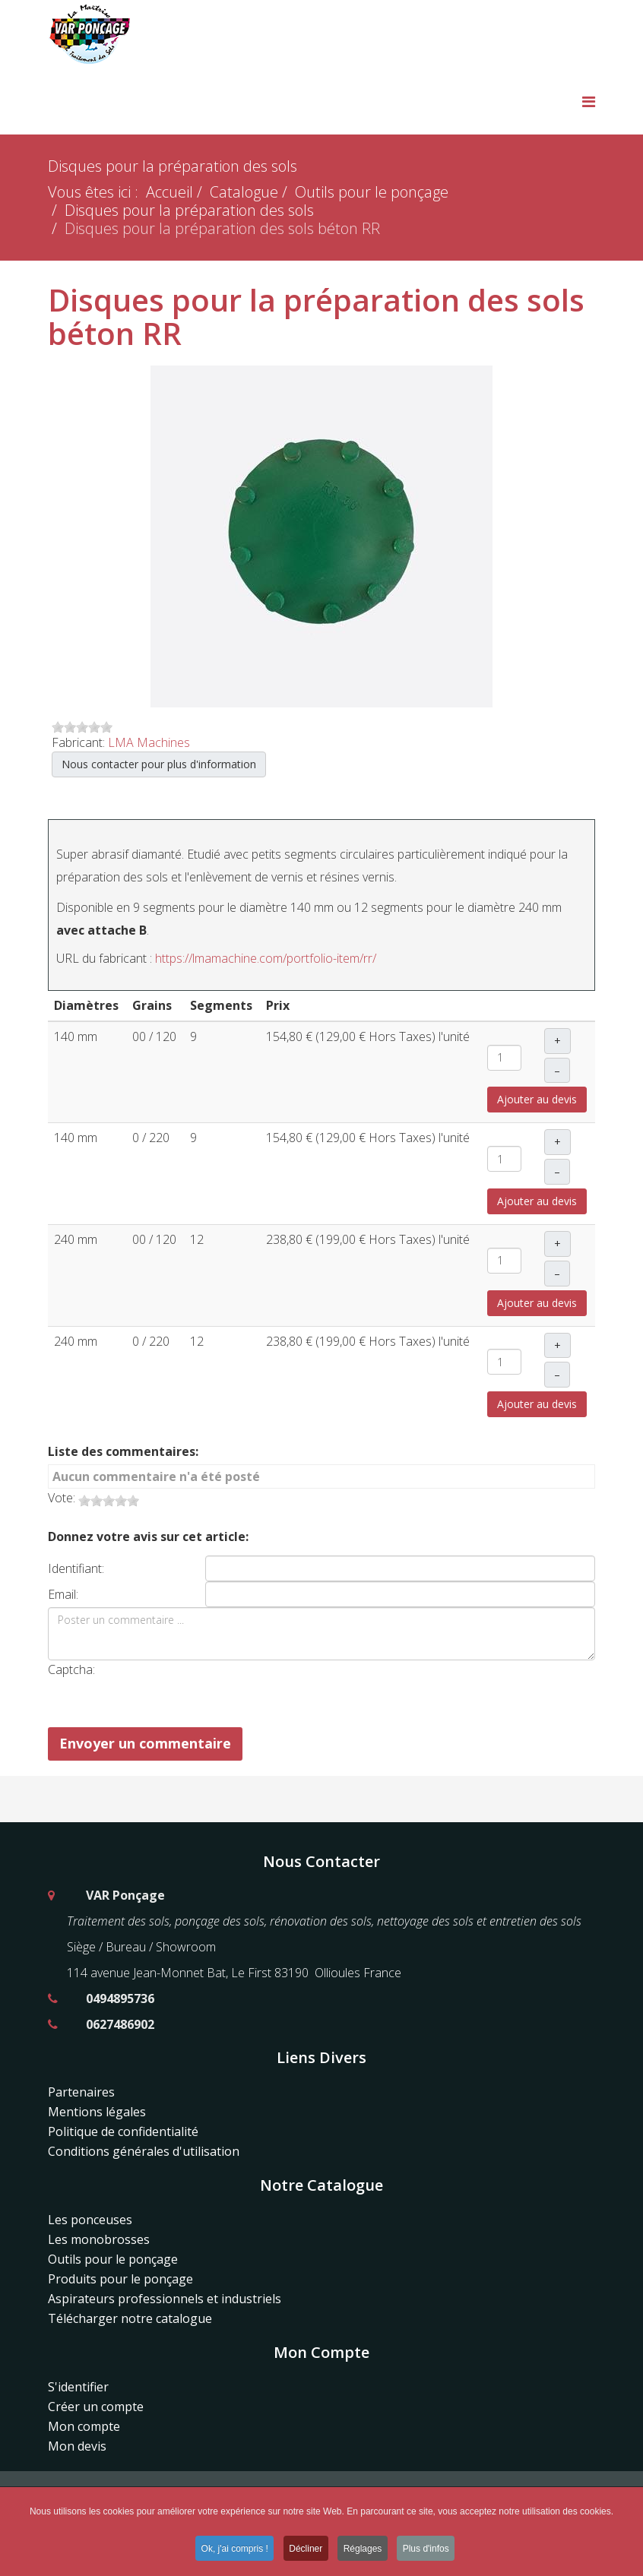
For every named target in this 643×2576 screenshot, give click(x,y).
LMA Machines (149, 742)
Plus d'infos (428, 2551)
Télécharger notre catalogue (130, 2318)
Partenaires (81, 2092)
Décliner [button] (305, 2551)
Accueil (169, 192)
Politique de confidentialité (123, 2131)
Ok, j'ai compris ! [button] (232, 2551)
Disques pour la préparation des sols (189, 210)
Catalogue (244, 192)
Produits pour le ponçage (120, 2279)
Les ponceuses (90, 2219)
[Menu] (588, 101)
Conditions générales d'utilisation (143, 2151)
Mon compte (84, 2426)
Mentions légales (97, 2111)
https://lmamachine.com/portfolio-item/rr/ (265, 958)
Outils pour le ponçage (371, 192)
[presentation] (256, 1690)
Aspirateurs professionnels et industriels (164, 2298)
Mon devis (77, 2446)
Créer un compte (96, 2406)
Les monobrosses (99, 2239)
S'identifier (78, 2386)
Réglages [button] (363, 2551)
